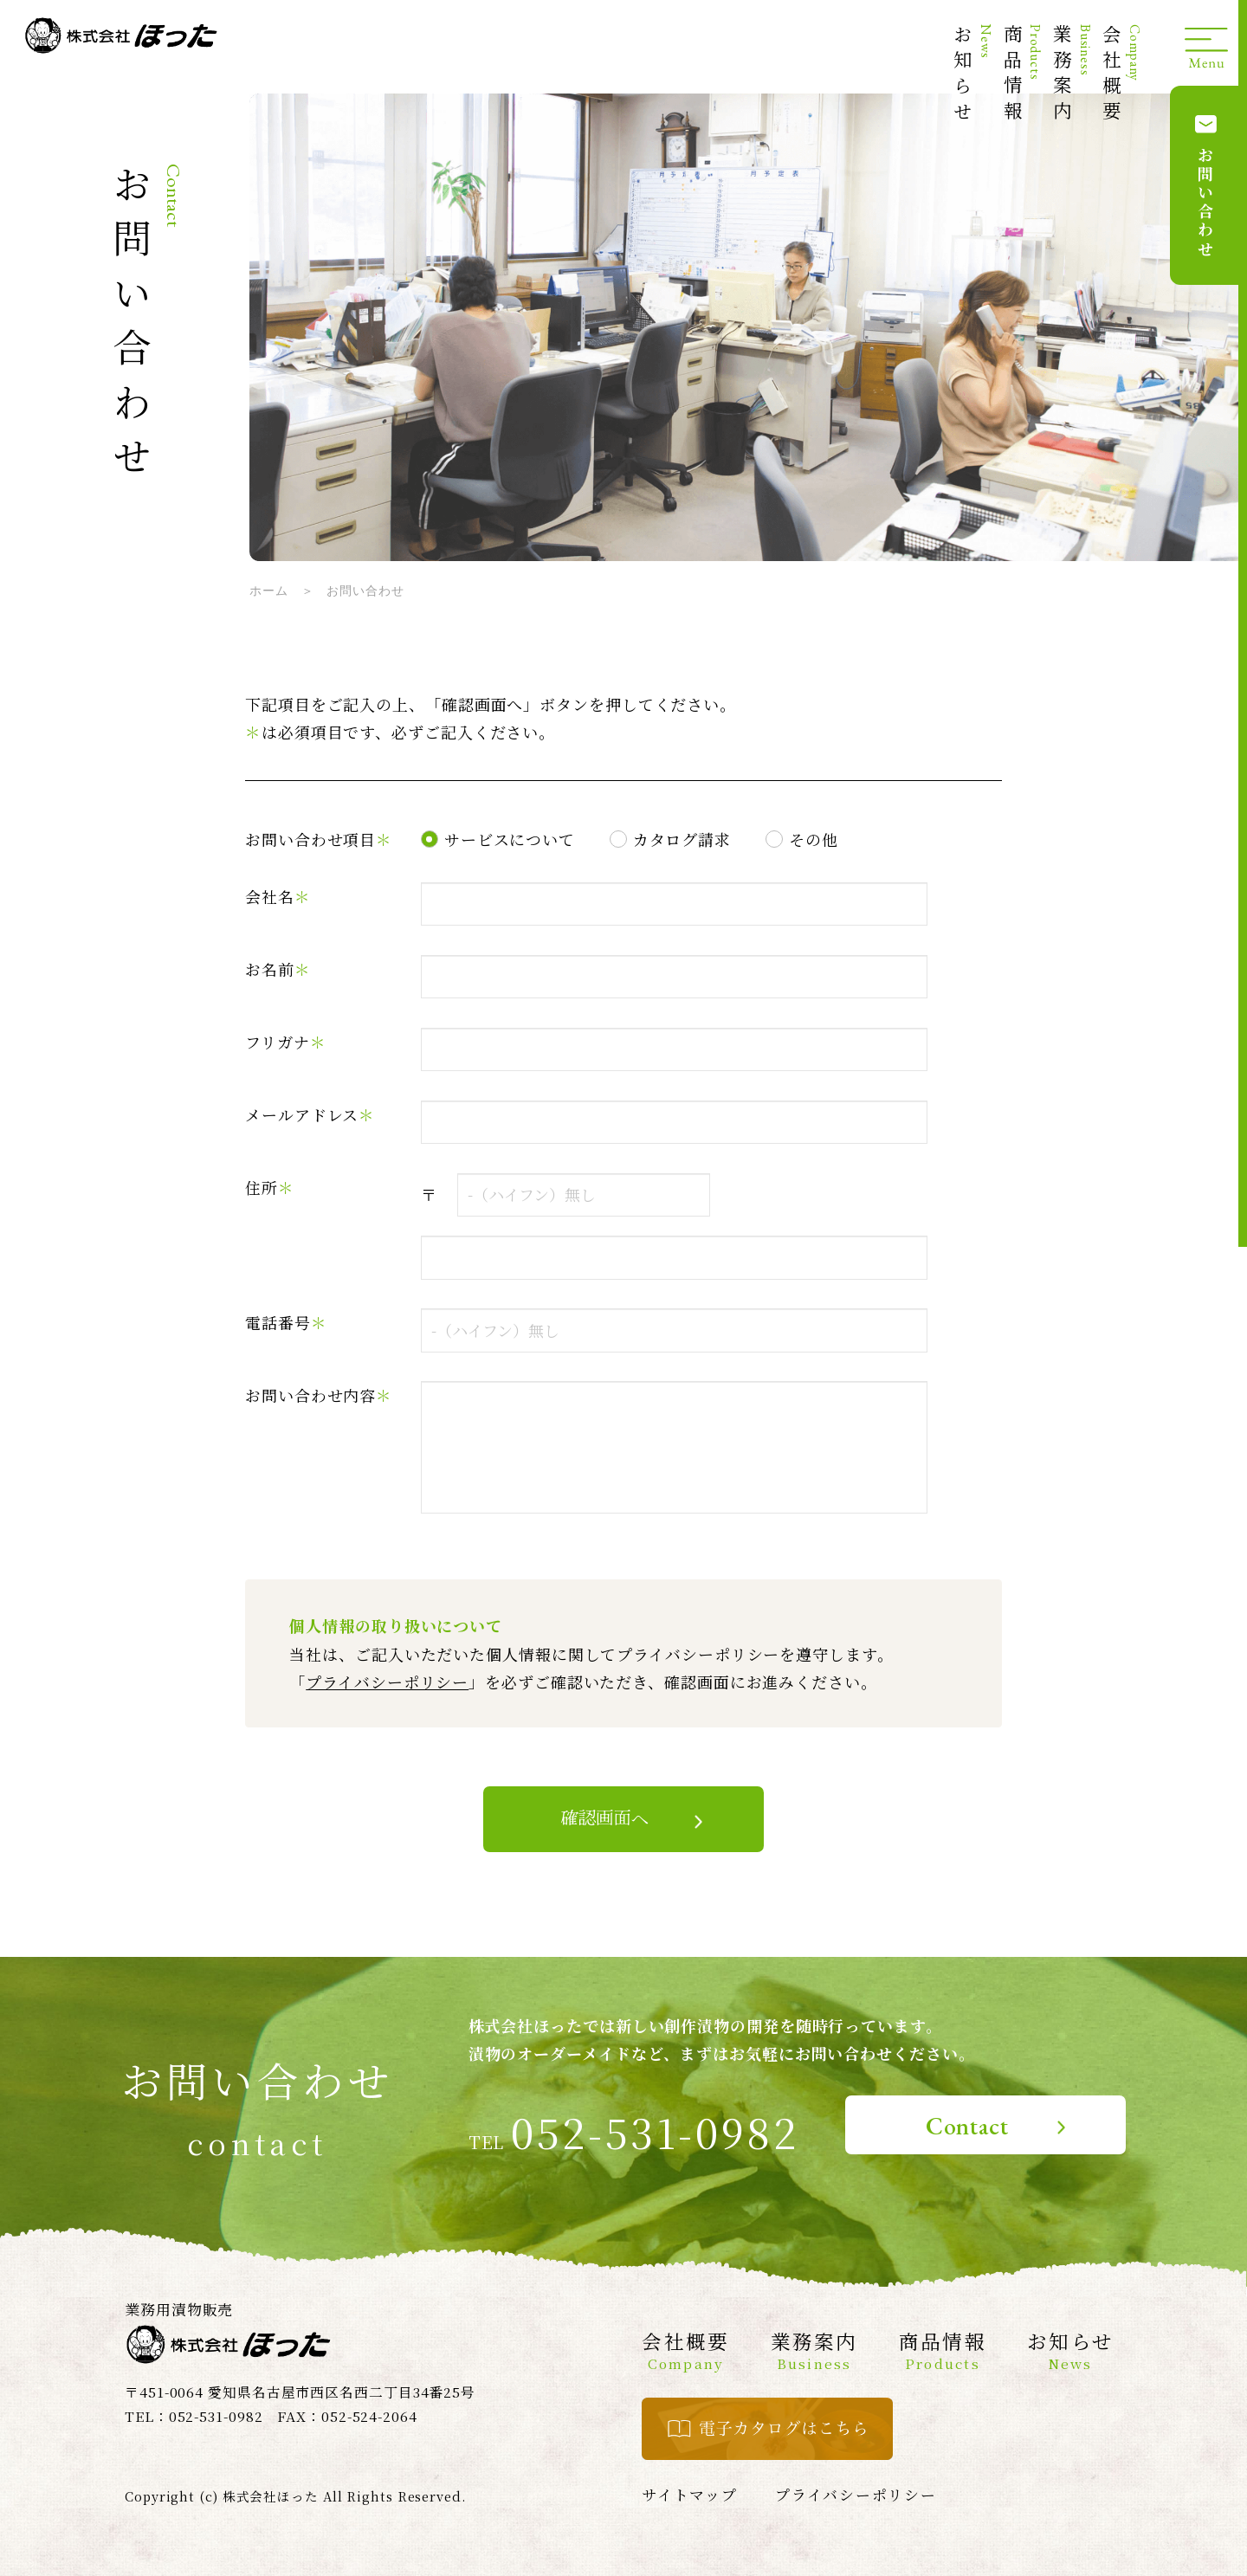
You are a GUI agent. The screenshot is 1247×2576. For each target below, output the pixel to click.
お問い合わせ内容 (318, 1395)
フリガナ (285, 1041)
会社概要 (1121, 75)
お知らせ (972, 75)
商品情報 (1021, 75)
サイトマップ (689, 2494)
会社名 (278, 896)
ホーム (268, 590)
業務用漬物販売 (179, 2309)
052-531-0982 (654, 2131)
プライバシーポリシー (387, 1681)
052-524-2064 (369, 2416)
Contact (967, 2125)
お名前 (278, 969)
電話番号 (286, 1322)
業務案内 (1072, 75)
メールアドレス (310, 1114)
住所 (269, 1187)
